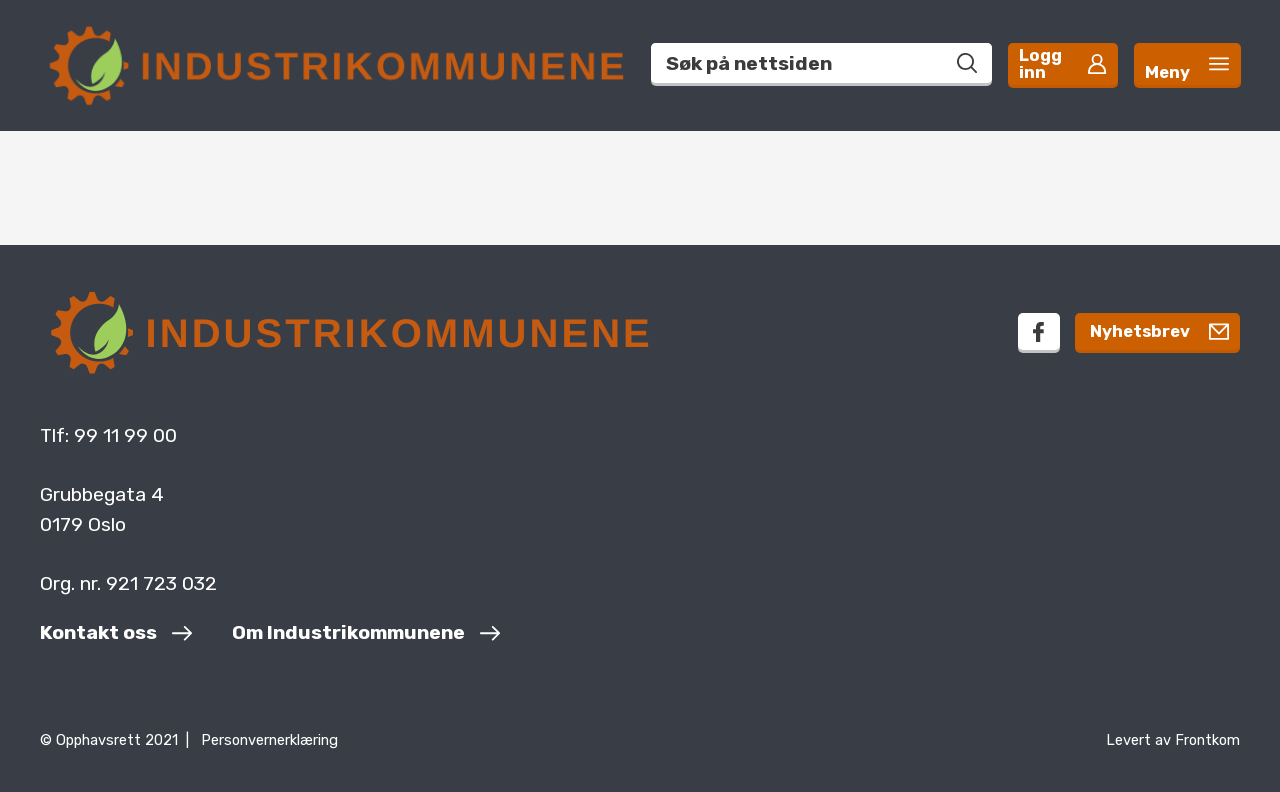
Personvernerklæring (269, 740)
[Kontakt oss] (116, 635)
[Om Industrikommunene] (366, 635)
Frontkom (1207, 740)
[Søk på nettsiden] (936, 58)
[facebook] (1006, 332)
